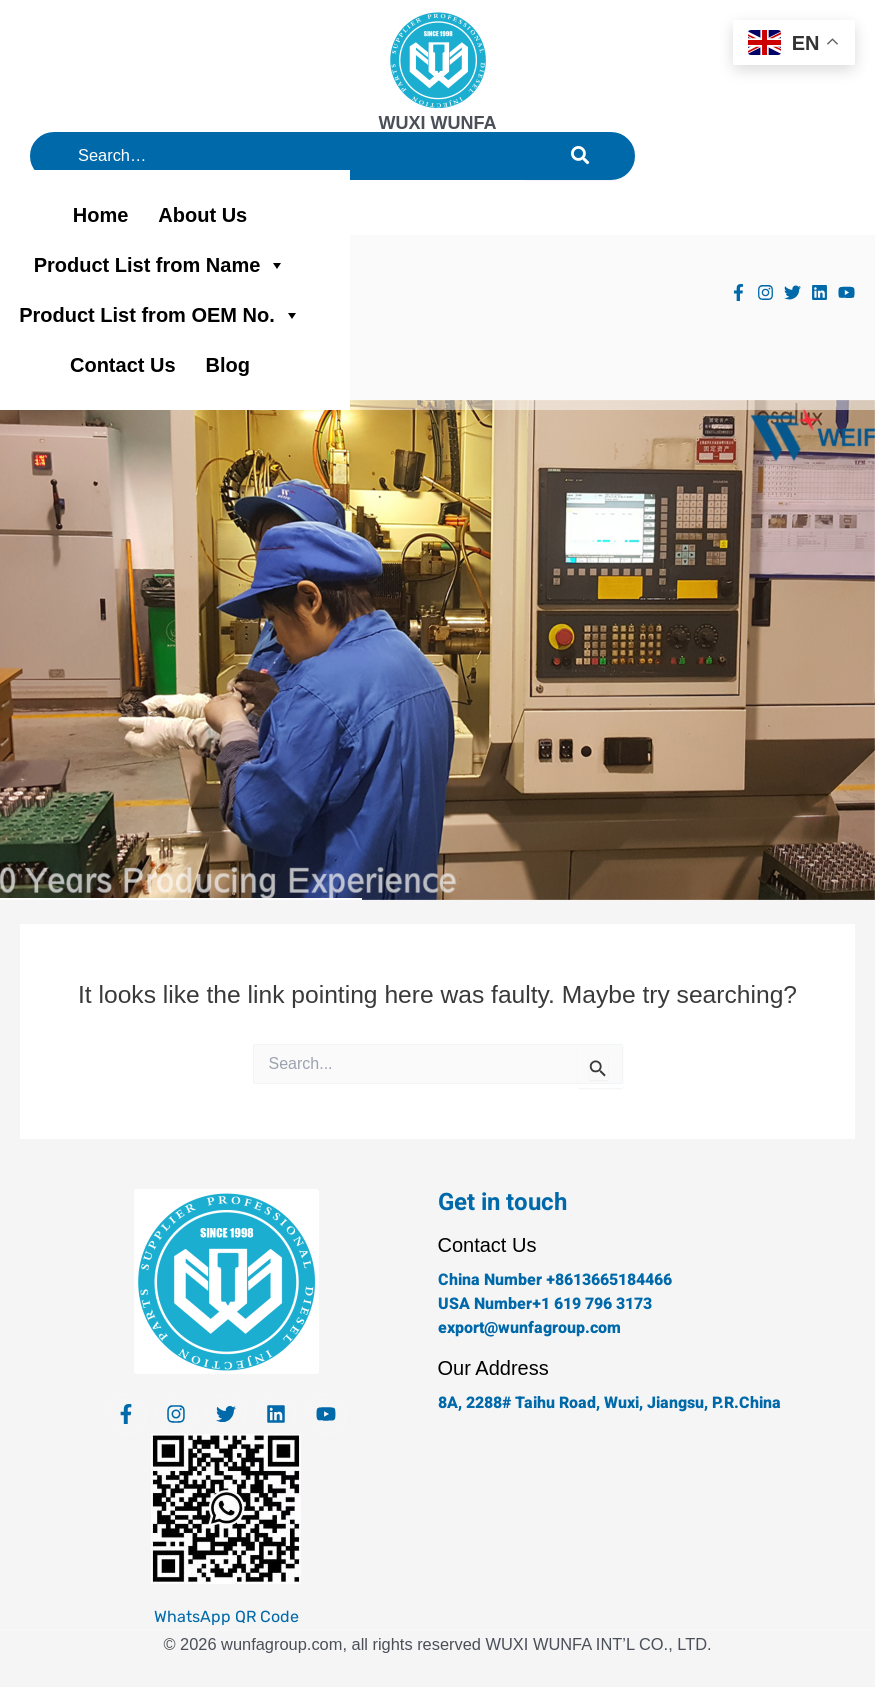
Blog (228, 365)
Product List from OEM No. (160, 315)
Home (101, 215)
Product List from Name (160, 265)
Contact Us (123, 365)
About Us (202, 215)
